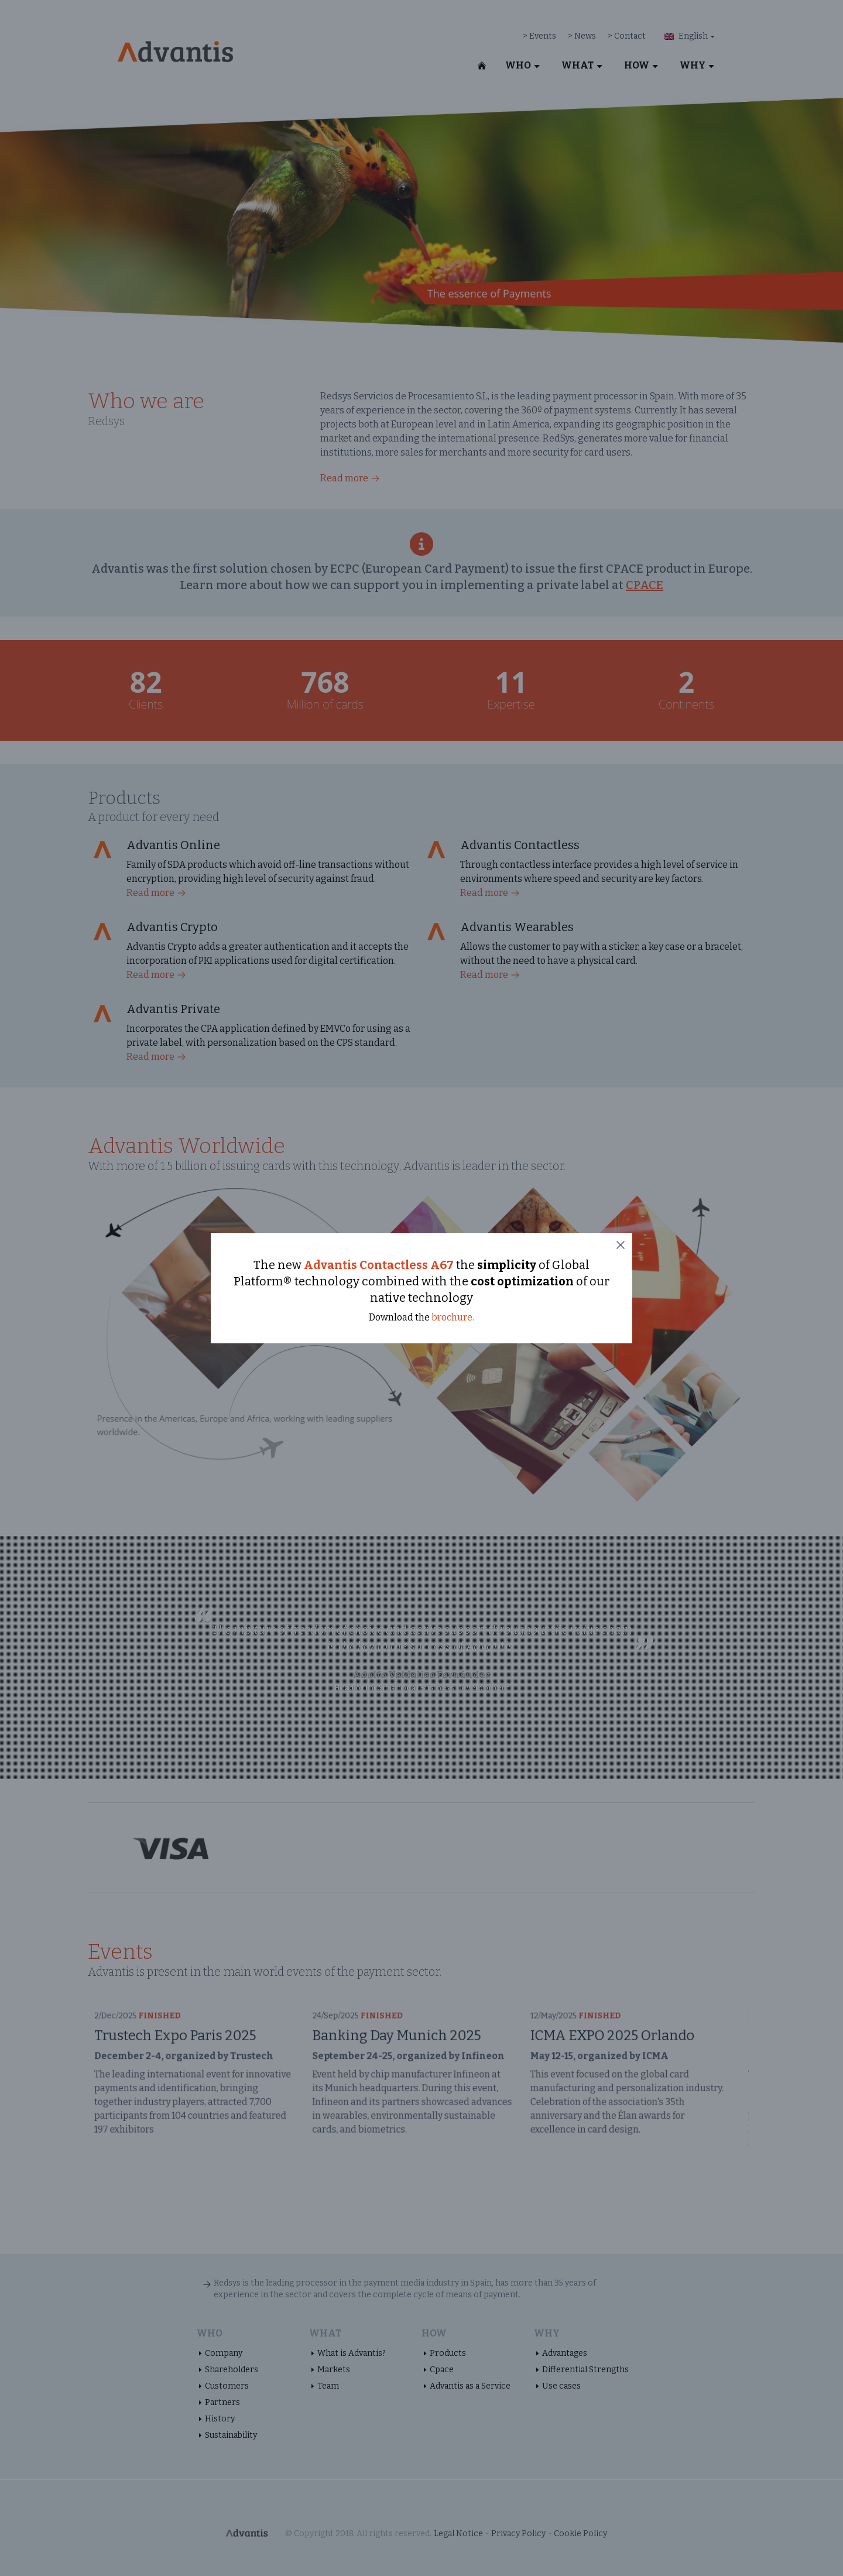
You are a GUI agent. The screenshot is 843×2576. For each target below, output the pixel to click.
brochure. (452, 1317)
